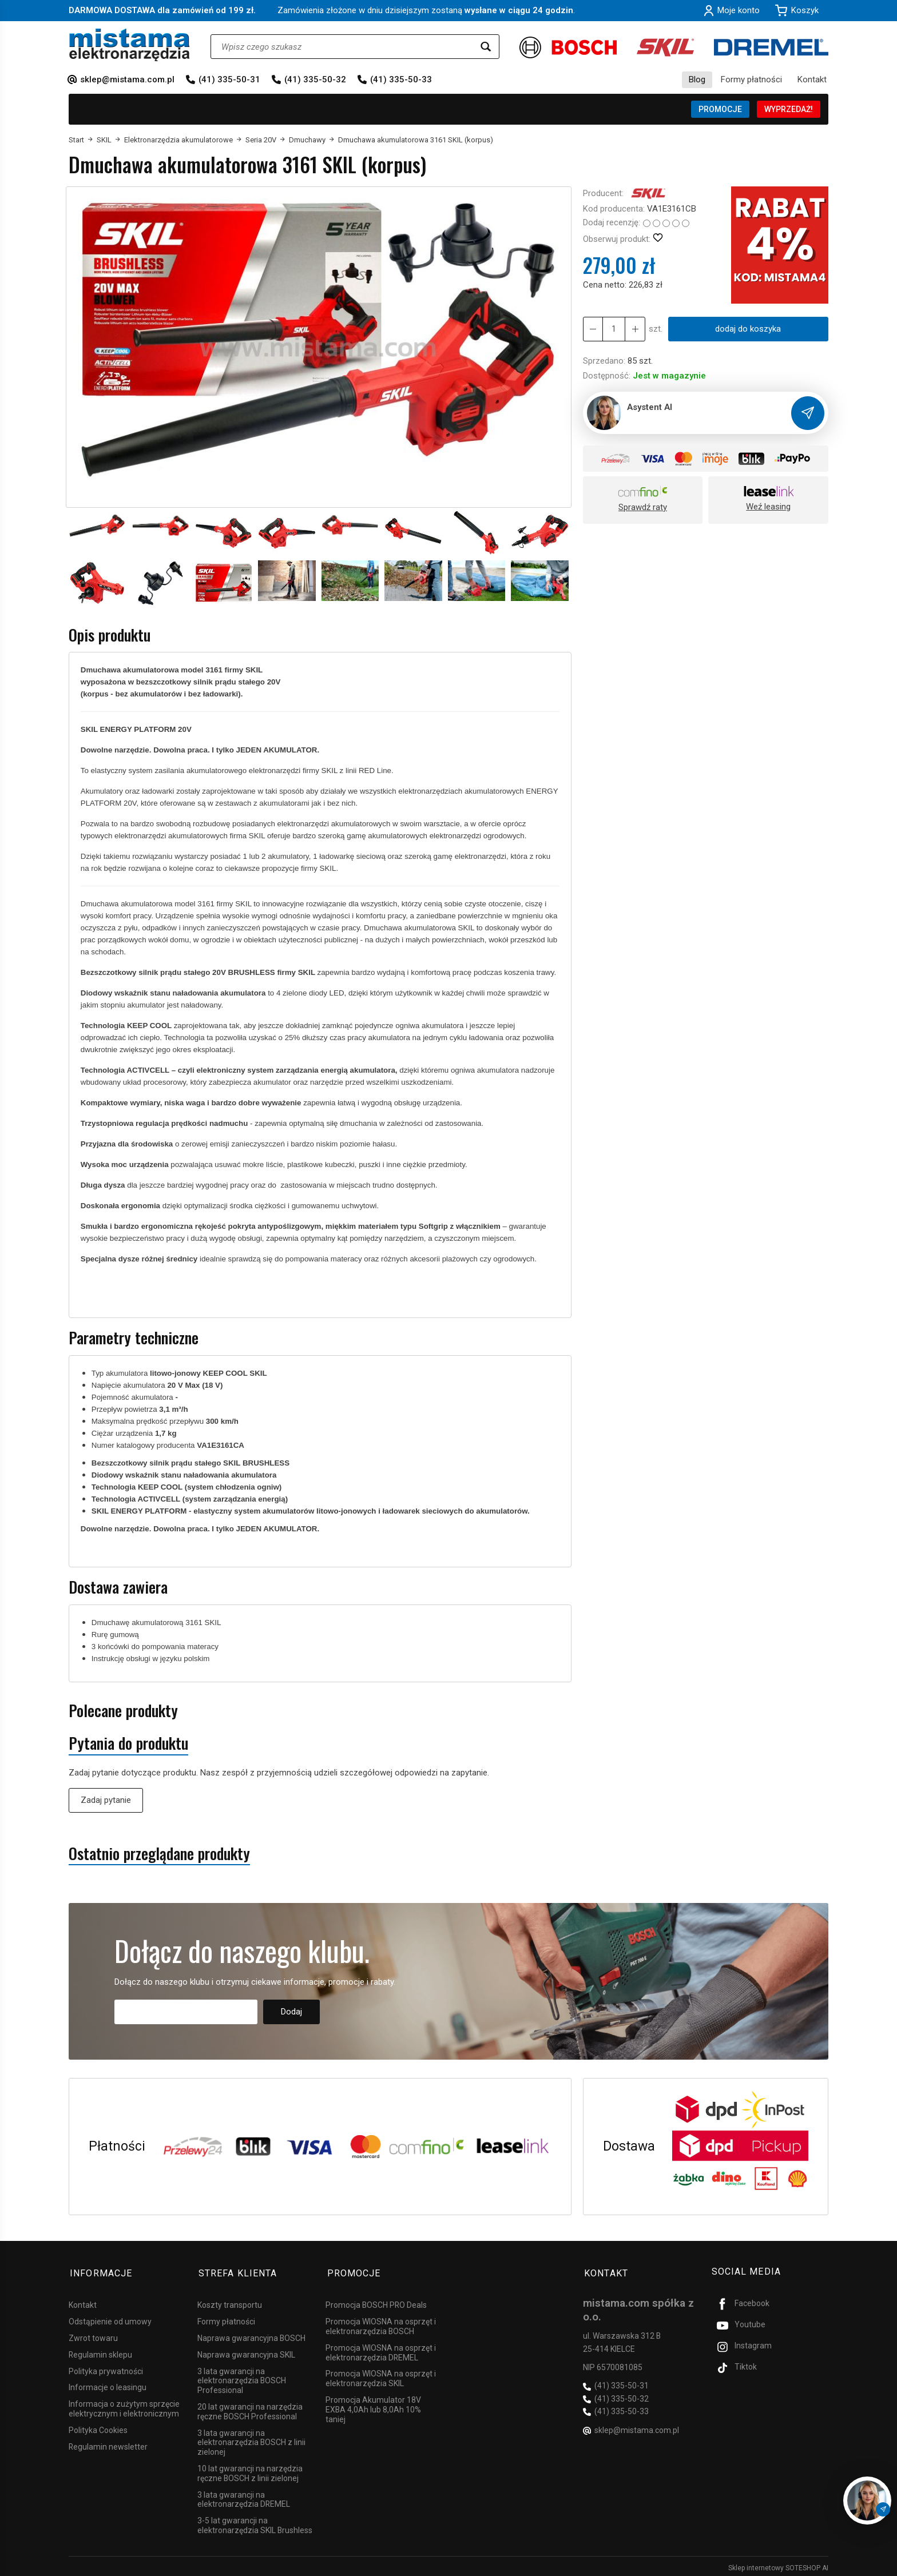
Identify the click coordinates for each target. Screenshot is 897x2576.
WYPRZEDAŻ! (788, 109)
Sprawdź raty (642, 507)
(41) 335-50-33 (401, 79)
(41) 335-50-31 (229, 79)
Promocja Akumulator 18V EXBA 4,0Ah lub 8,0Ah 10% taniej (373, 2406)
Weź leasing (768, 506)
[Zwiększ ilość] (592, 329)
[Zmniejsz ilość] (634, 329)
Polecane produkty (123, 1710)
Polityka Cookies (98, 2426)
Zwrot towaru (93, 2334)
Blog (697, 79)
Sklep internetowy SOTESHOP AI (778, 2565)
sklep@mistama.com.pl (127, 79)
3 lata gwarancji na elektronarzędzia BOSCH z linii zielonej (251, 2439)
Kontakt (812, 79)
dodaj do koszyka (747, 329)
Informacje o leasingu (107, 2383)
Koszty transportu (229, 2301)
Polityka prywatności (106, 2367)
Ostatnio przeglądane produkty (159, 1853)
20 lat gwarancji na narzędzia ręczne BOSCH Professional (250, 2408)
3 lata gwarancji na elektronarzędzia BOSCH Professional (241, 2377)
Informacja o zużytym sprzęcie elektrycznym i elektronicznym (124, 2405)
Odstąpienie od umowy (110, 2318)
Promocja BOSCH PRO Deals (376, 2301)
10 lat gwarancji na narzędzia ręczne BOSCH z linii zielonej (250, 2469)
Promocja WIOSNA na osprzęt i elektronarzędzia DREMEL (381, 2349)
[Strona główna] (129, 45)
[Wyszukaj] (485, 46)
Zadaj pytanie (106, 1800)
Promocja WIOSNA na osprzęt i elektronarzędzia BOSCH (381, 2323)
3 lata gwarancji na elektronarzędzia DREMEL (243, 2496)
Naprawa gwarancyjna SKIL (246, 2351)
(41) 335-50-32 (315, 79)
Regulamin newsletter (108, 2443)
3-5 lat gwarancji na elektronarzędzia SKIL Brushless (254, 2522)
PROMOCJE (720, 109)
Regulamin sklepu (100, 2351)
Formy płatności (751, 79)
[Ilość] (613, 329)
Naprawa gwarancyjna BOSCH (251, 2334)
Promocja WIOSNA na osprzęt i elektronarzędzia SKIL (381, 2375)
